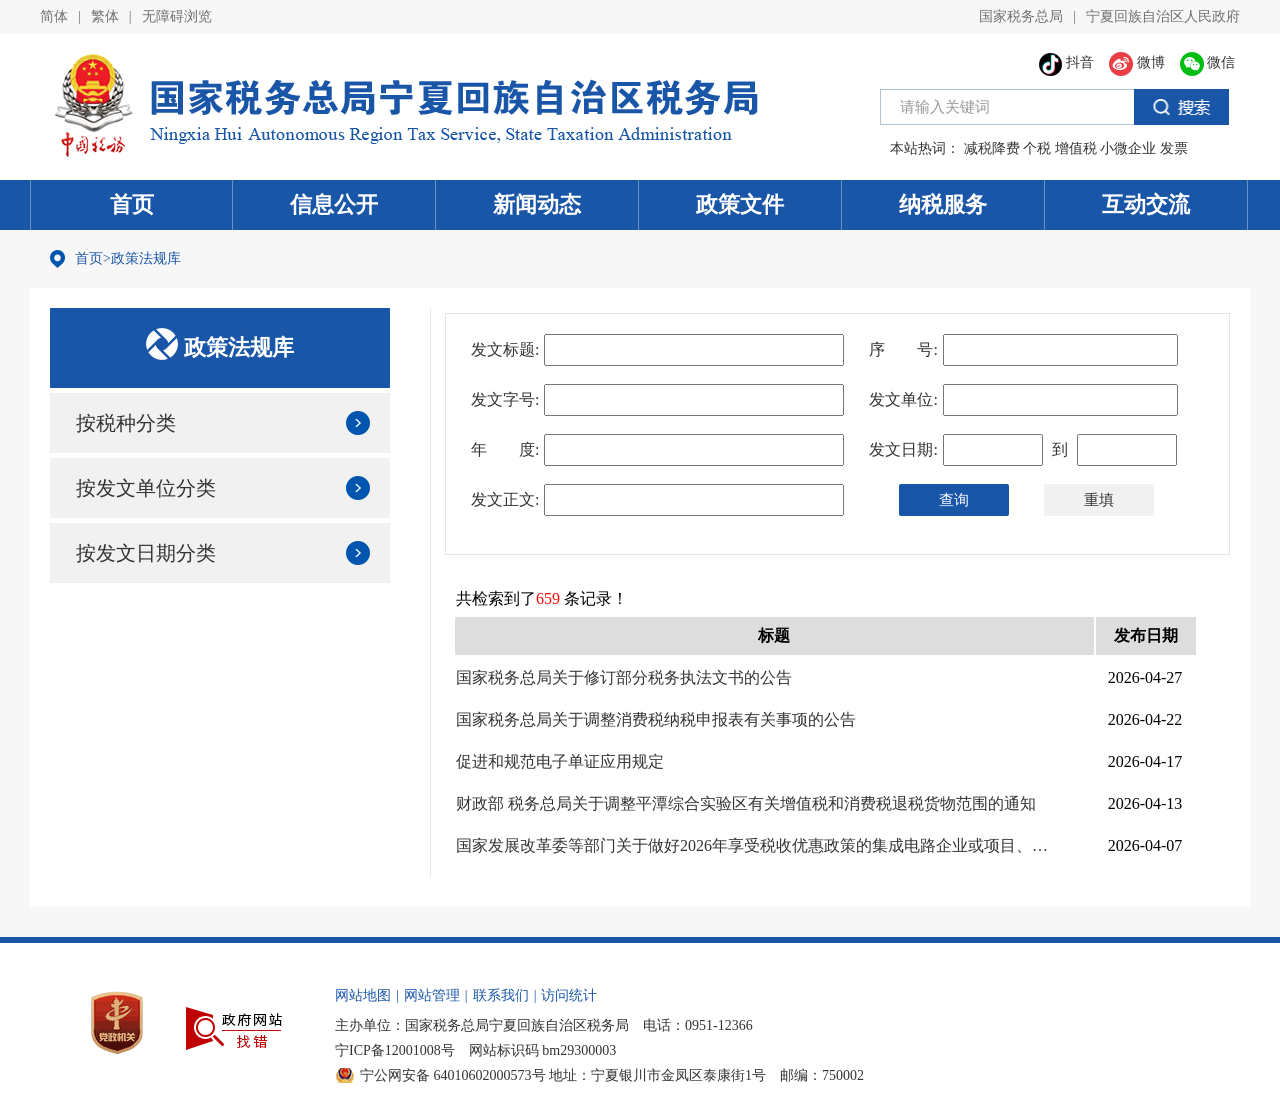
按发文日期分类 (146, 553)
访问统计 (569, 995)
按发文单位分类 (146, 488)
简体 (54, 16)
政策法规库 (146, 258)
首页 (132, 204)
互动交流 (1146, 204)
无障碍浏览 (177, 16)
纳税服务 (943, 204)
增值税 (1076, 148)
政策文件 (740, 204)
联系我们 (501, 995)
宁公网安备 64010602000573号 (453, 1075)
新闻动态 (537, 204)
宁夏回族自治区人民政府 (1163, 16)
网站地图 (363, 995)
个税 (1037, 148)
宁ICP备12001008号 (395, 1050)
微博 (1137, 62)
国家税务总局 (1021, 16)
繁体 (105, 16)
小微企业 (1128, 148)
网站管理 (432, 995)
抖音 (1067, 62)
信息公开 (334, 204)
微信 (1208, 62)
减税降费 (992, 148)
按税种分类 (126, 423)
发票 (1174, 148)
